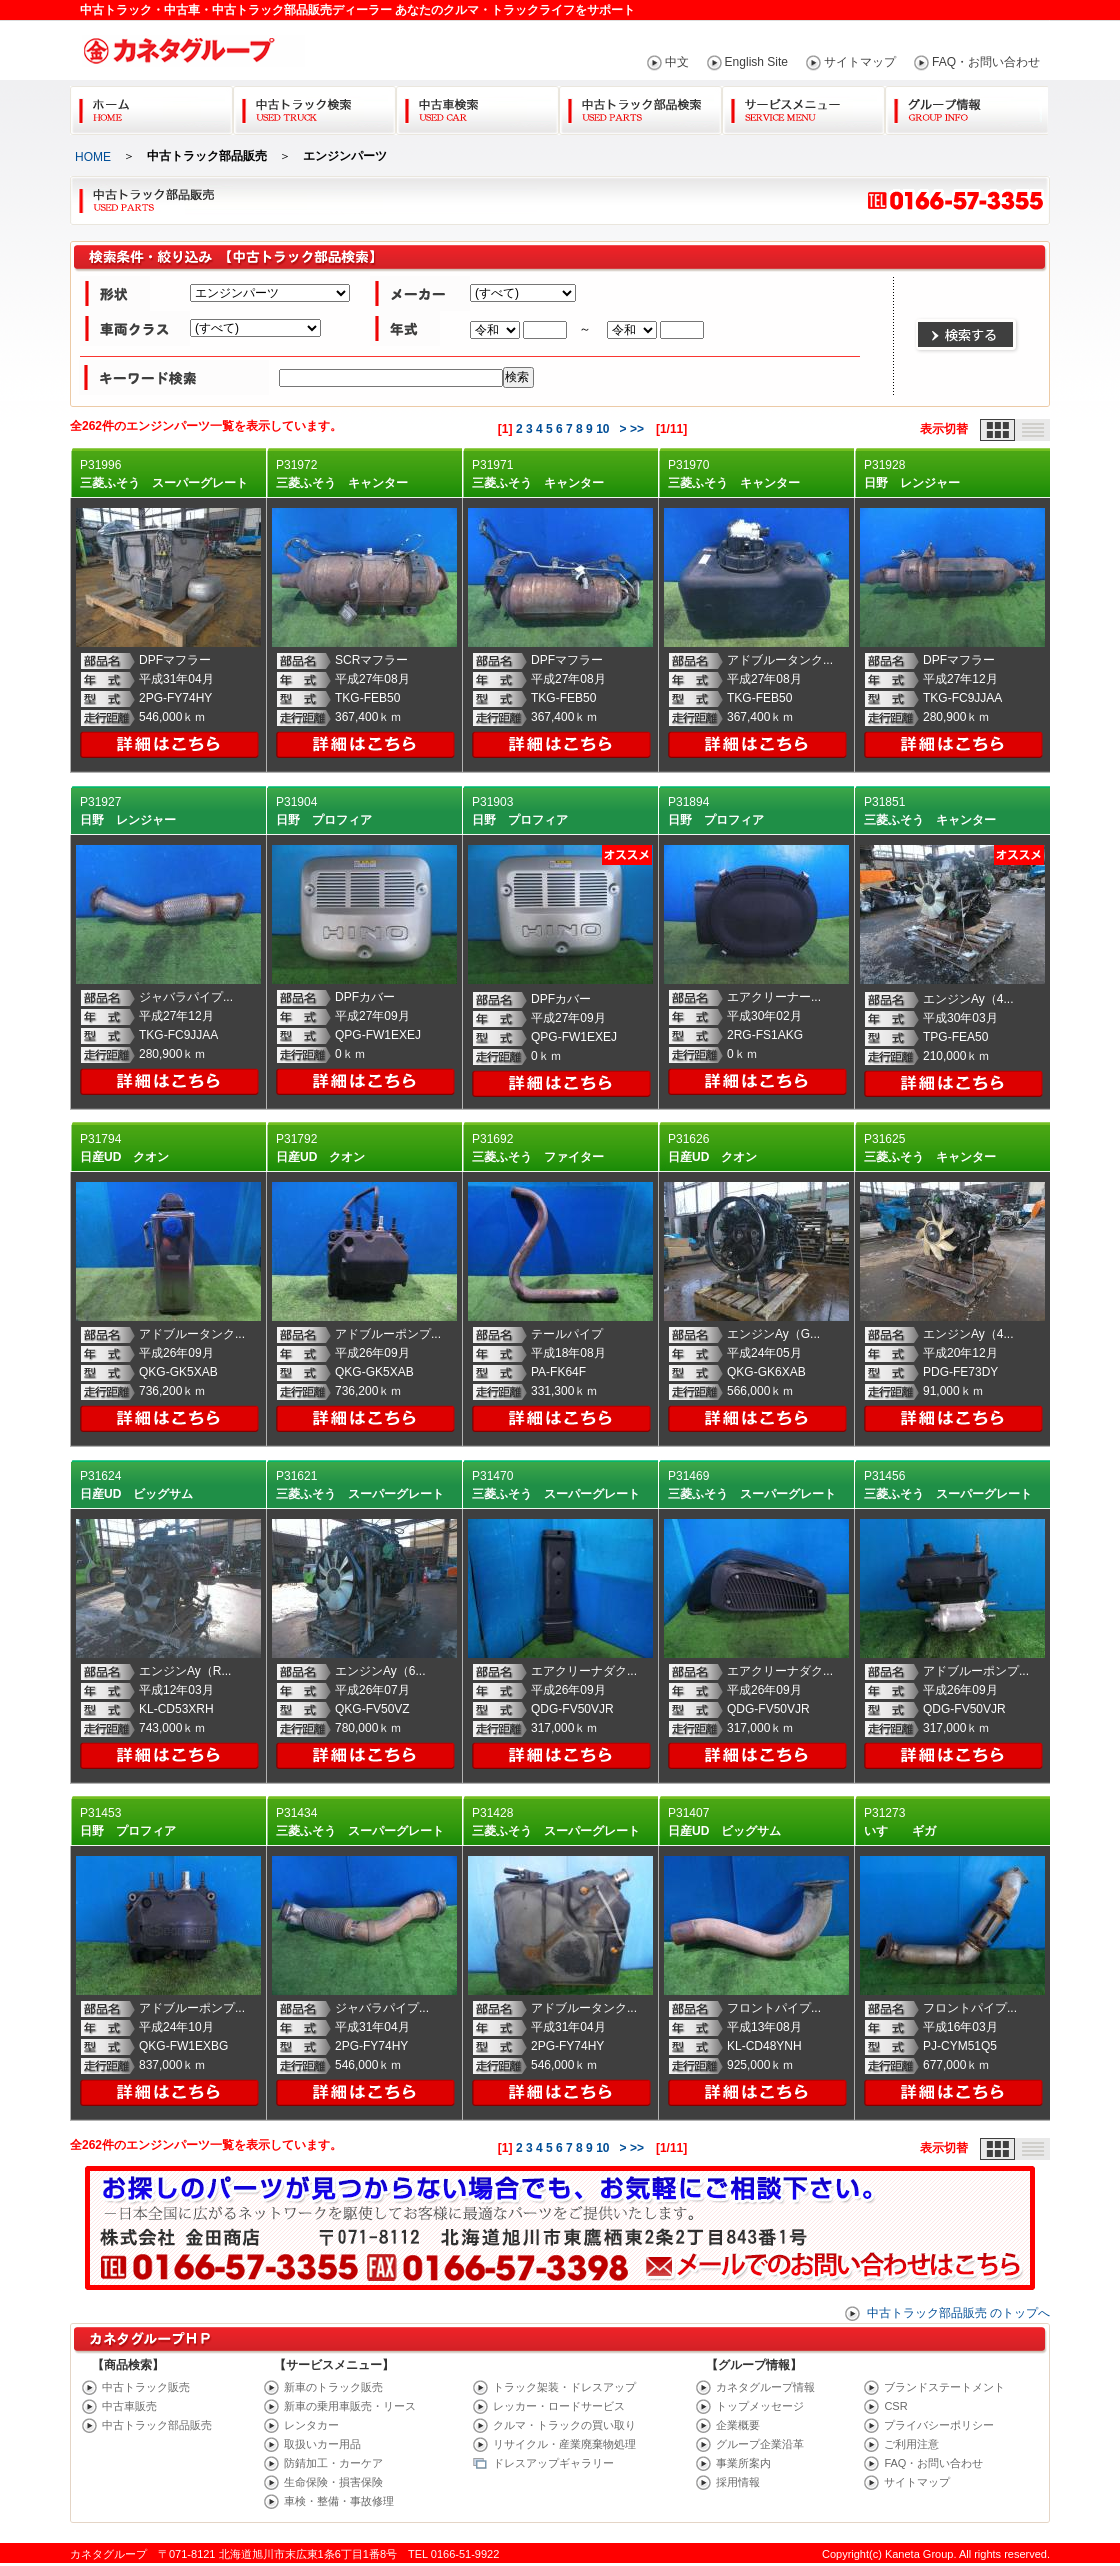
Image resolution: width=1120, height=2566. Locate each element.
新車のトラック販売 (333, 2387)
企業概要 (738, 2425)
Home (151, 106)
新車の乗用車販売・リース (350, 2406)
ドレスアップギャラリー (553, 2463)
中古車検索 (477, 106)
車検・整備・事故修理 (339, 2501)
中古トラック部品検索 (640, 106)
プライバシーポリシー (939, 2425)
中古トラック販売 (146, 2387)
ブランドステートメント (944, 2387)
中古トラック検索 (314, 106)
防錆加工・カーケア (333, 2463)
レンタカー (311, 2425)
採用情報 (738, 2482)
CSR (895, 2406)
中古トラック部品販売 (157, 2425)
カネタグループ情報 (765, 2387)
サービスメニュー (803, 106)
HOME (93, 157)
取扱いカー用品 (322, 2444)
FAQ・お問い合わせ (986, 62)
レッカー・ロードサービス (559, 2406)
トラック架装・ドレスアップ (564, 2387)
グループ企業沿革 (760, 2444)
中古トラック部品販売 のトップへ (958, 2313)
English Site (756, 62)
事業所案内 (743, 2463)
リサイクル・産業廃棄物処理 (564, 2444)
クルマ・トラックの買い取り (564, 2425)
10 (602, 429)
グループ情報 (966, 106)
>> (637, 429)
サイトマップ (860, 62)
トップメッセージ (760, 2406)
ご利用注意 (911, 2444)
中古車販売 (129, 2406)
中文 (677, 62)
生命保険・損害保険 (333, 2482)
